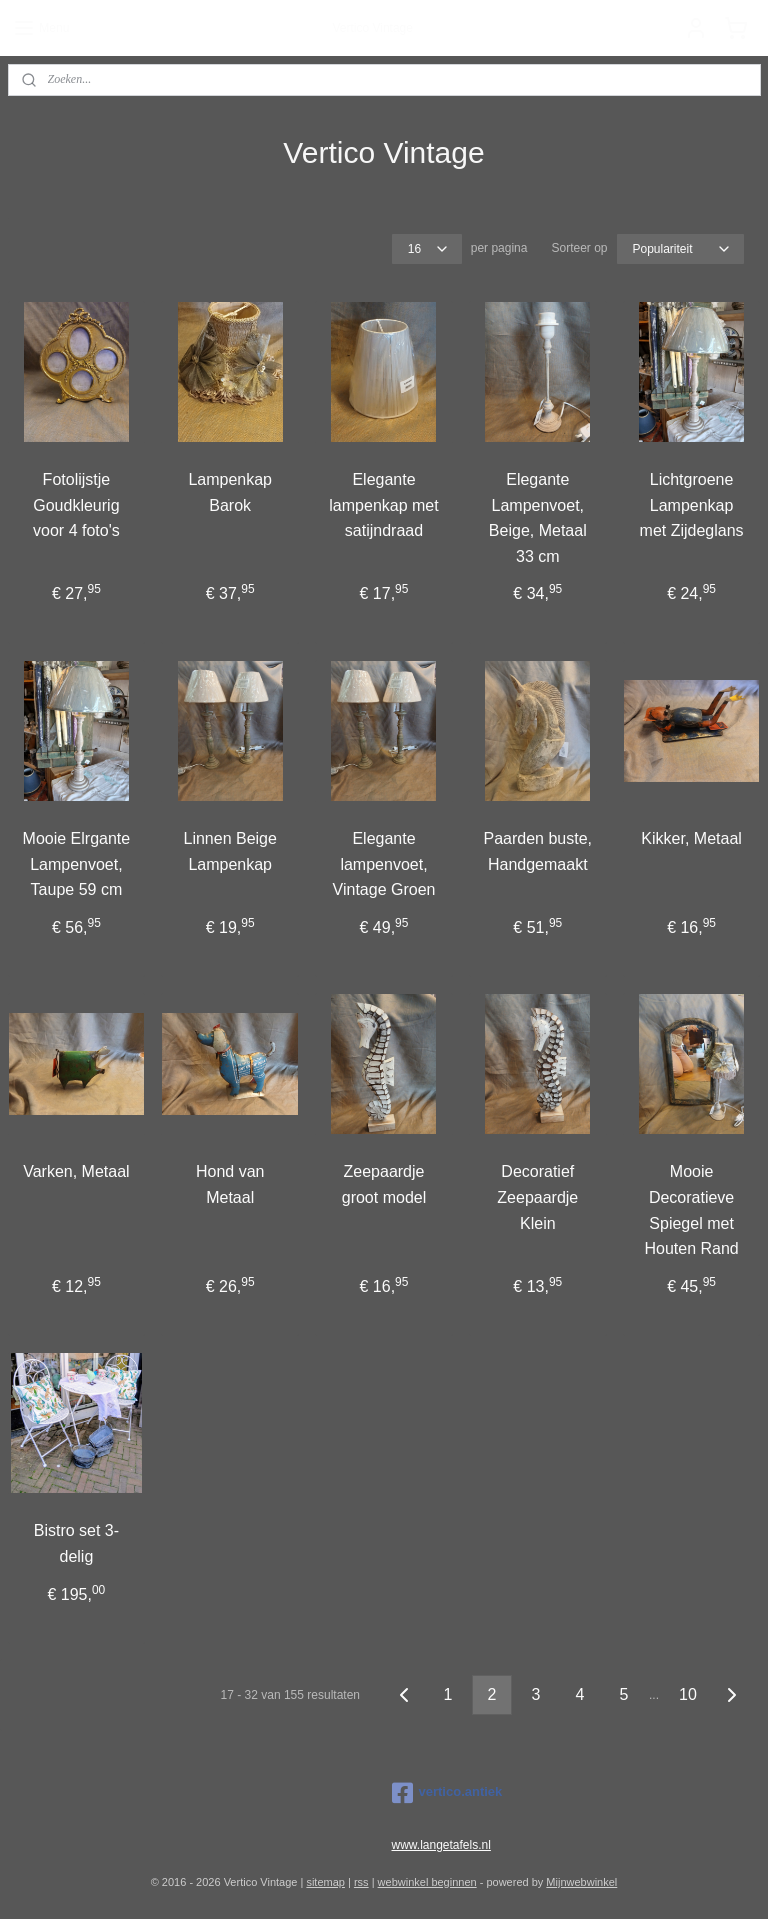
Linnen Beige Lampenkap (229, 850)
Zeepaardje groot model (384, 1184)
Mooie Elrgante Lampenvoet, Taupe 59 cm (77, 863)
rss (361, 1882)
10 (688, 1694)
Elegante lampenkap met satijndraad (383, 505)
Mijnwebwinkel (581, 1882)
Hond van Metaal (230, 1184)
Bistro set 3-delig (76, 1543)
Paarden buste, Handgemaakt (538, 850)
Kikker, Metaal (691, 837)
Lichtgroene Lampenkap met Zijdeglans (692, 505)
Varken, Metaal (76, 1171)
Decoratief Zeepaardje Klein (537, 1197)
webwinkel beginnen (427, 1882)
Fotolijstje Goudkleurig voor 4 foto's (76, 505)
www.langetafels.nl (441, 1845)
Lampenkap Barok (230, 492)
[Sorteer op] (680, 249)
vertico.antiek (447, 1793)
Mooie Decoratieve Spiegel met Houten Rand (691, 1210)
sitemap (325, 1882)
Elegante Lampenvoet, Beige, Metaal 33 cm (538, 518)
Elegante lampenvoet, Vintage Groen (384, 863)
